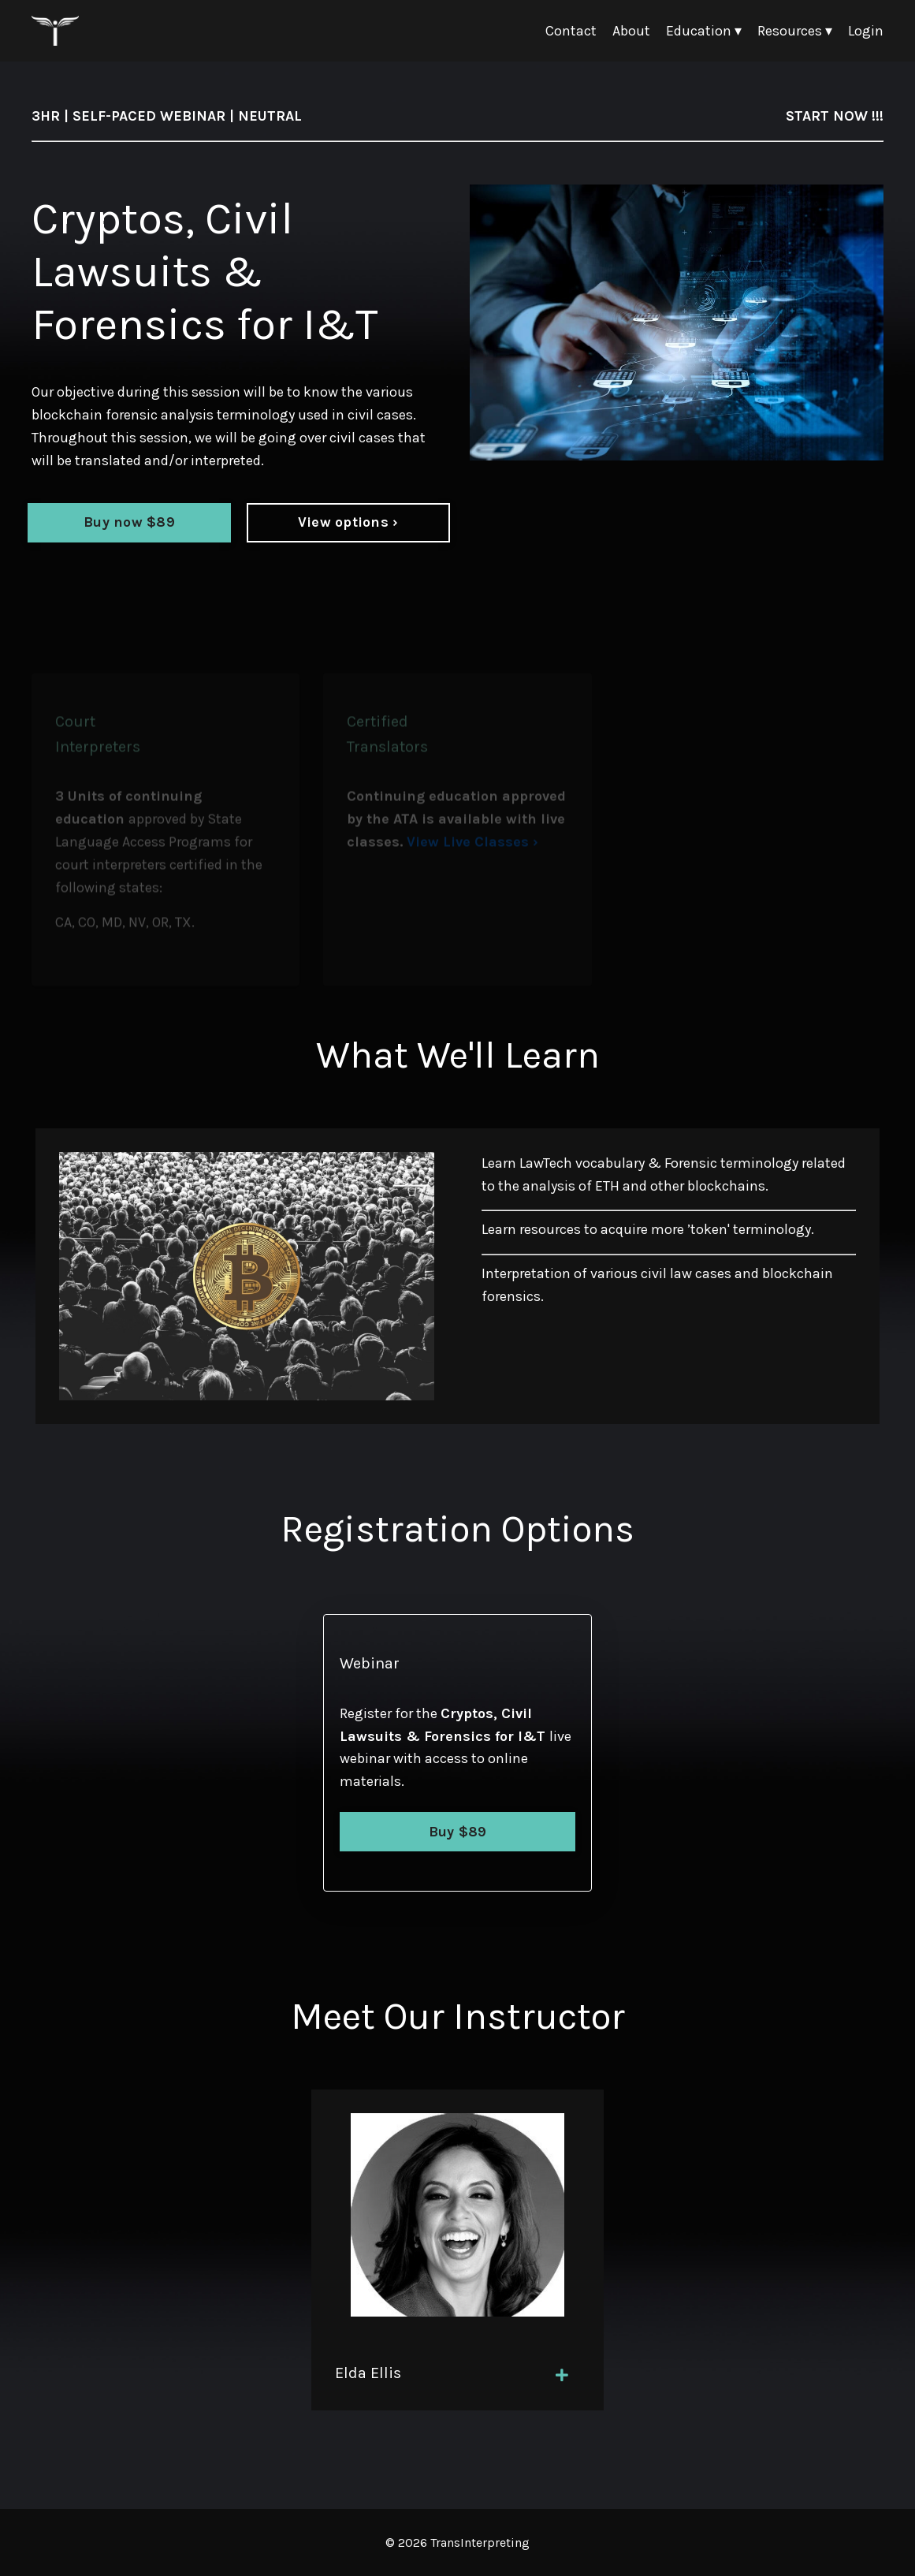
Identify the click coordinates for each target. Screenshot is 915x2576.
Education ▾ (704, 30)
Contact (571, 30)
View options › (348, 522)
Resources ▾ (794, 30)
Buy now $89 (129, 522)
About (631, 30)
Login (865, 30)
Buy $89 (458, 1831)
